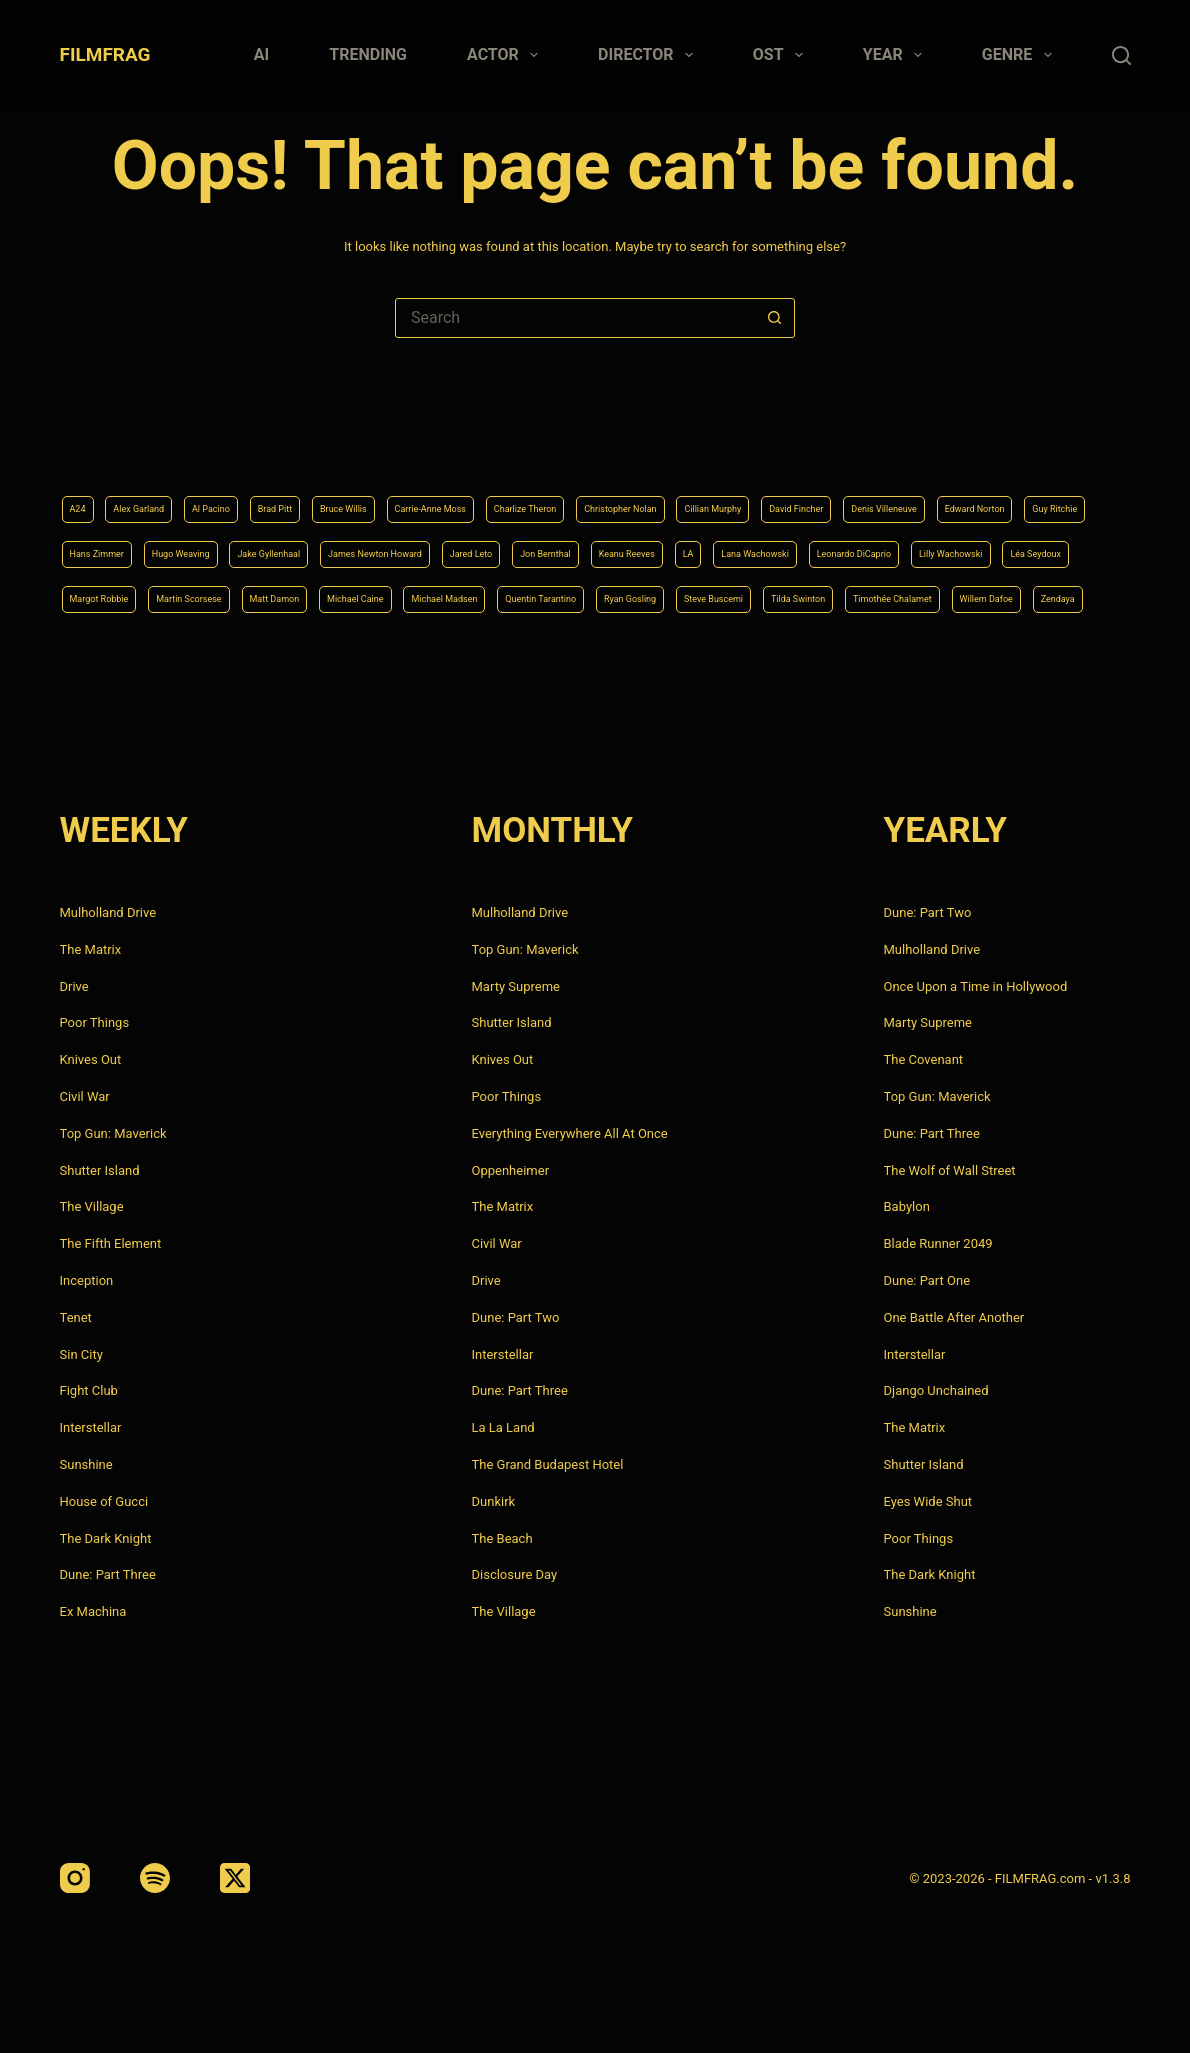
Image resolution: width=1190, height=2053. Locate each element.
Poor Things (95, 1022)
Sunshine (86, 1464)
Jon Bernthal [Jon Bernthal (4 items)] (1081, 494)
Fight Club (89, 1390)
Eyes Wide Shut (928, 1501)
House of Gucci (104, 1501)
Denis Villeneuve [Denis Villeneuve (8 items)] (121, 494)
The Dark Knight (106, 1538)
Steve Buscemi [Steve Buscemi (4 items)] (609, 596)
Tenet (76, 1317)
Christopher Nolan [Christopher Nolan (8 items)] (818, 444)
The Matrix (91, 949)
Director (649, 55)
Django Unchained (936, 1390)
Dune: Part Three (108, 1574)
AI (261, 54)
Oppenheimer (511, 1170)
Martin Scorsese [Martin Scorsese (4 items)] (910, 545)
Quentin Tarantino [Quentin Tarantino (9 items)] (371, 596)
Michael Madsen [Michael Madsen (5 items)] (236, 596)
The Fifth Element (111, 1243)
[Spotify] (155, 1878)
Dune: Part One (927, 1280)
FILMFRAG (105, 54)
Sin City (81, 1354)
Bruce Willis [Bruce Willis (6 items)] (433, 444)
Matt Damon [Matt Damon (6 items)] (1026, 545)
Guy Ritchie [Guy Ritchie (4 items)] (355, 494)
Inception (87, 1280)
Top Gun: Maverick (113, 1133)
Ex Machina (93, 1611)
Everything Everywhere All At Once (570, 1133)
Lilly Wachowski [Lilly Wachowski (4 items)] (555, 545)
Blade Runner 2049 (938, 1243)
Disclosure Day (515, 1574)
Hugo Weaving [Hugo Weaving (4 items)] (575, 494)
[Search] (1121, 55)
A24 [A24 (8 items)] (82, 444)
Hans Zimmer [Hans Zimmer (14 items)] (460, 494)
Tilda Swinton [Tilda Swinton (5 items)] (725, 596)
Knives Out (91, 1059)
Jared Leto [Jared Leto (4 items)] (981, 494)
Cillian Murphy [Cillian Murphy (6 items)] (946, 444)
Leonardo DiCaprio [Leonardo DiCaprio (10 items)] (420, 545)
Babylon (907, 1206)
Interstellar (91, 1427)
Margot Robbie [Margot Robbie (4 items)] (785, 545)
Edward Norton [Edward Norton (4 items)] (245, 494)
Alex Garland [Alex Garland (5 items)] (161, 444)
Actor (506, 55)
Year (896, 55)
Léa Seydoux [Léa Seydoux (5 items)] (671, 545)
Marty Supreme (516, 986)
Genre (1021, 55)
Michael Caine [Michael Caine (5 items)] (114, 596)
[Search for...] (575, 318)
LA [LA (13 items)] (193, 545)
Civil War (85, 1096)
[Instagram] (75, 1878)
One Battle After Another (954, 1317)
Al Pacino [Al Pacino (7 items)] (258, 444)
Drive (74, 986)
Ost (782, 55)
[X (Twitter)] (235, 1878)
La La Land (503, 1427)
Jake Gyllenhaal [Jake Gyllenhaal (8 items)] (697, 494)
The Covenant (924, 1059)
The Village (92, 1206)
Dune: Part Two (516, 1317)
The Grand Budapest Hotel (548, 1464)
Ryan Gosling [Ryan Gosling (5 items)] (494, 596)
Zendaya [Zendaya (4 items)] (1082, 596)
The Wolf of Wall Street (950, 1170)
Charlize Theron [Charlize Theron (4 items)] (685, 444)
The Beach (502, 1538)
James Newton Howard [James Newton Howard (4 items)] (847, 494)
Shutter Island (100, 1170)
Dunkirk (494, 1501)
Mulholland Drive (108, 912)
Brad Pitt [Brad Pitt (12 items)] (343, 444)
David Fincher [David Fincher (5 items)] (1060, 444)
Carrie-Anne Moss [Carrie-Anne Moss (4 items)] (553, 444)
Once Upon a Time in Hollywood (976, 986)
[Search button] (774, 318)
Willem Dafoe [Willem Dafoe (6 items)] (986, 596)
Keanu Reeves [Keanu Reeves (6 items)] (113, 545)
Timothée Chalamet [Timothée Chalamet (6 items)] (856, 596)
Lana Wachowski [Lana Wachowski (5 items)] (281, 545)
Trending (368, 54)
